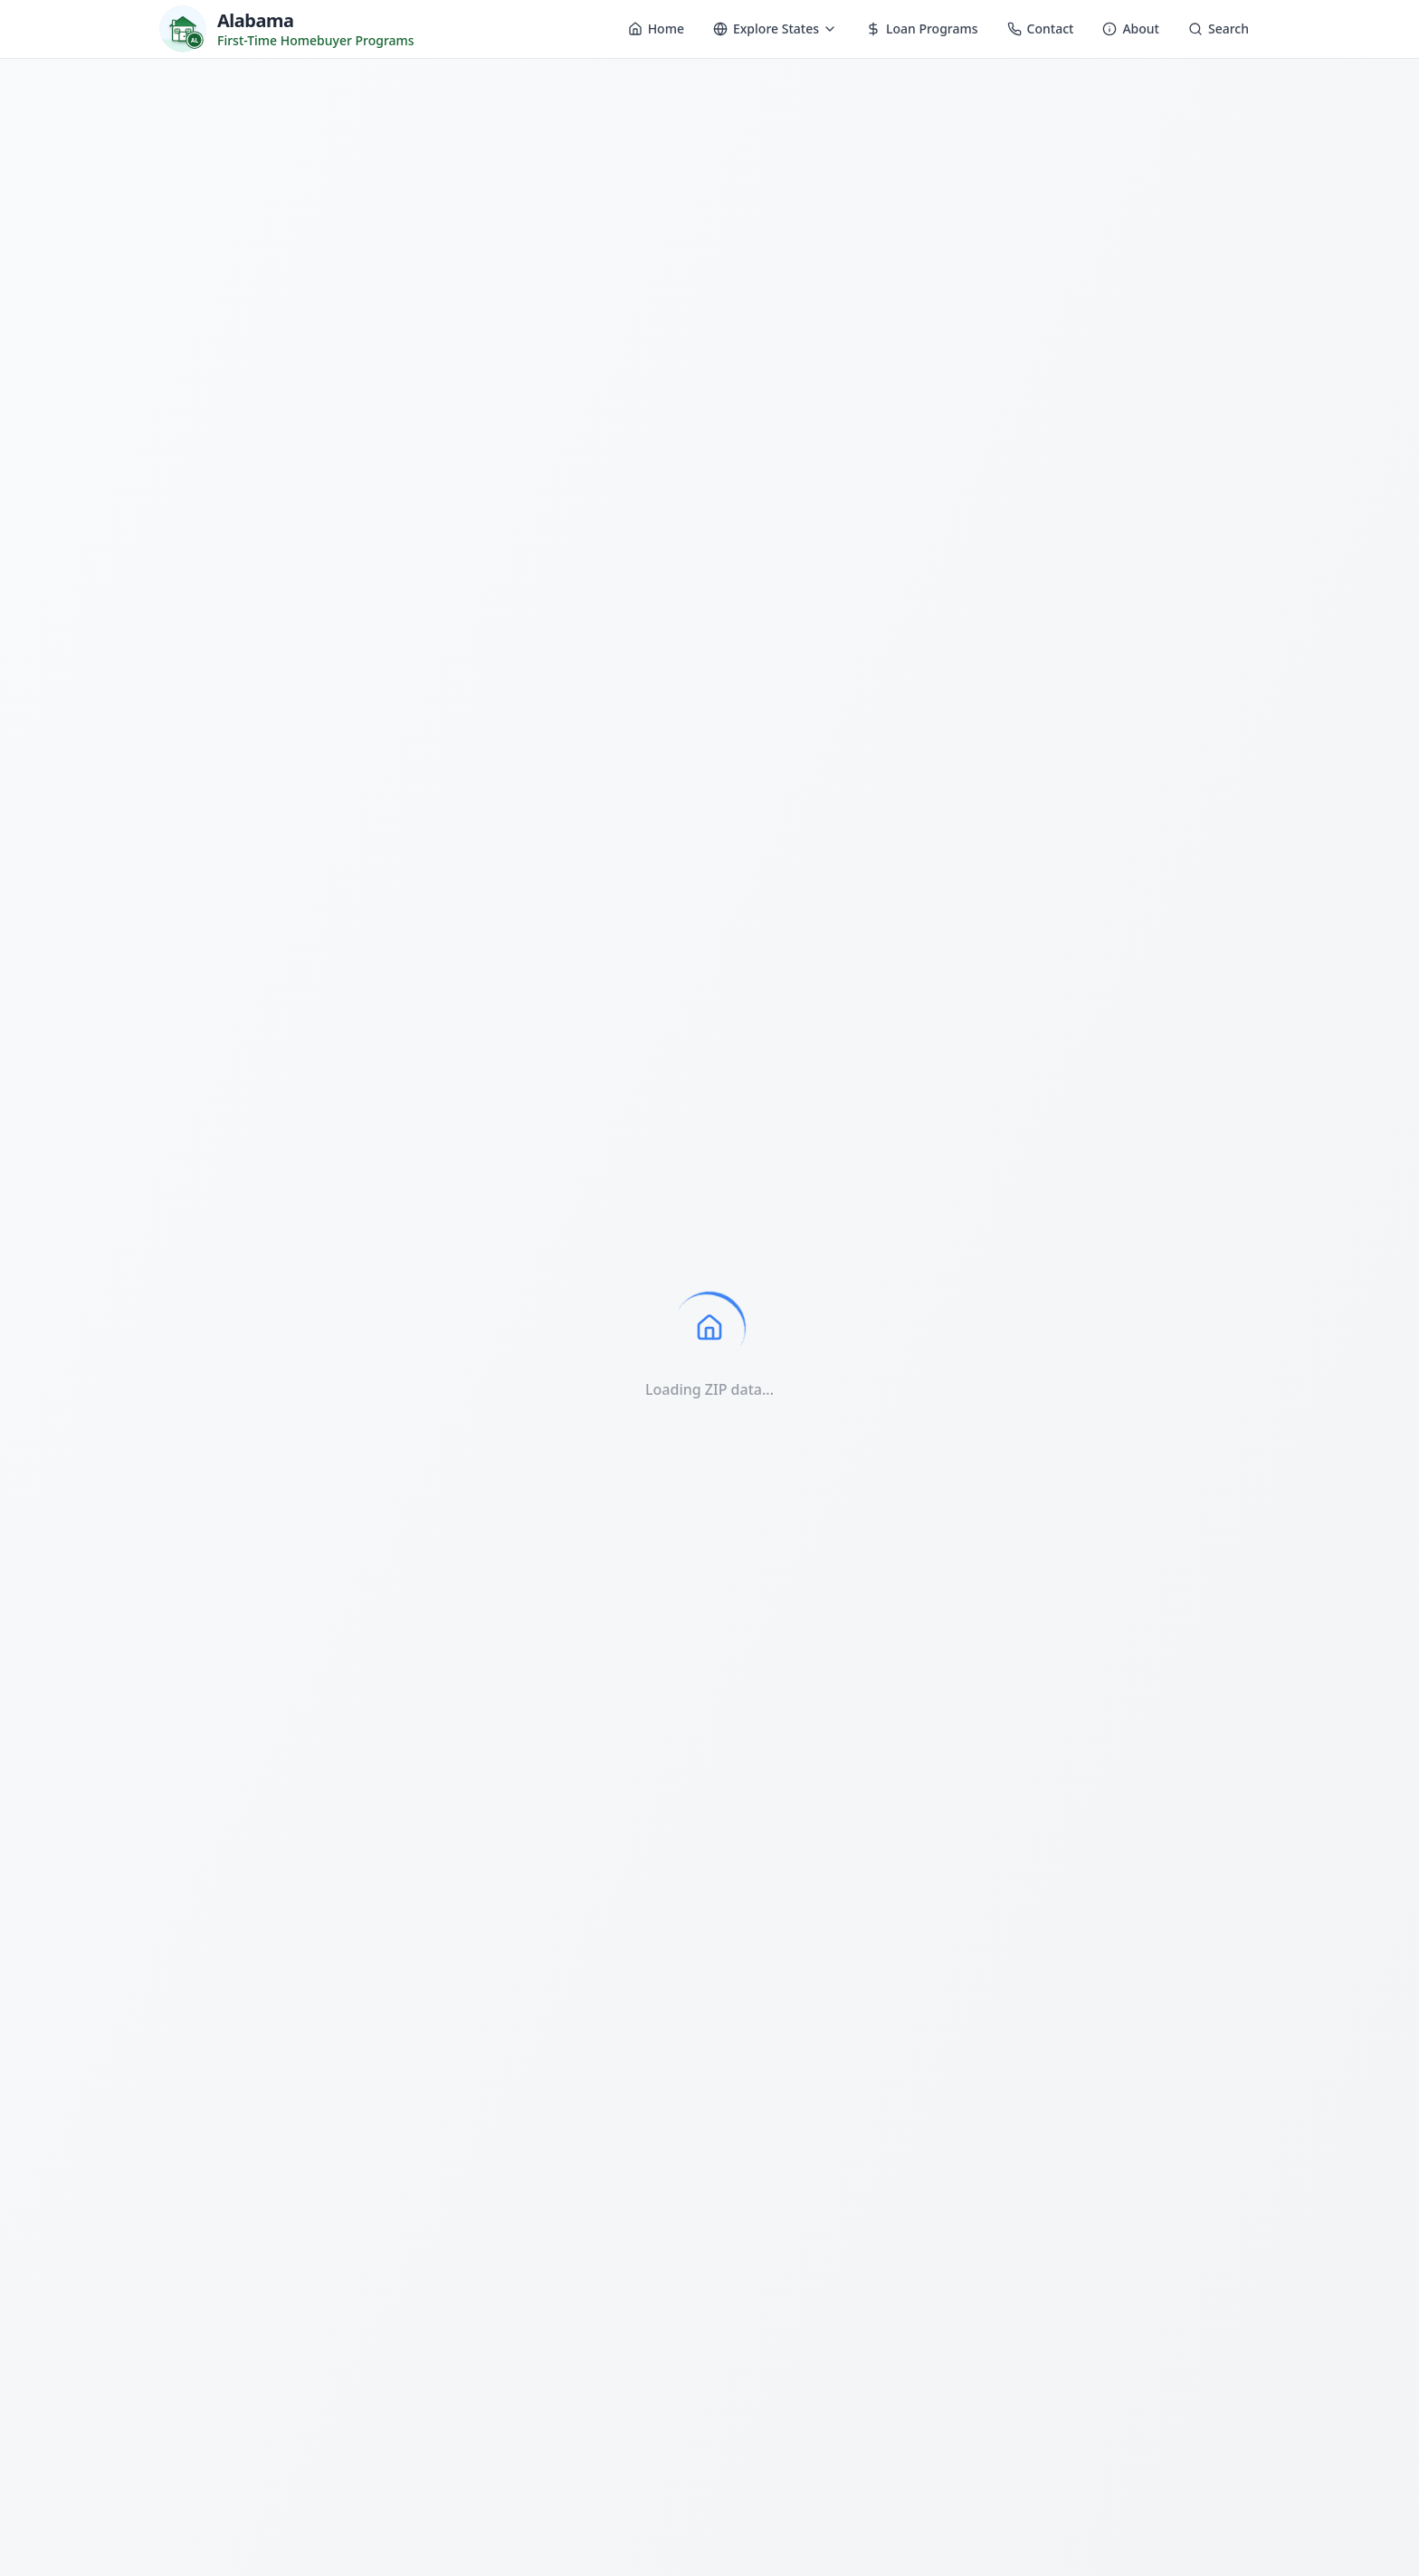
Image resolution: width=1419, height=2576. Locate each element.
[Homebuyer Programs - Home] (286, 28)
